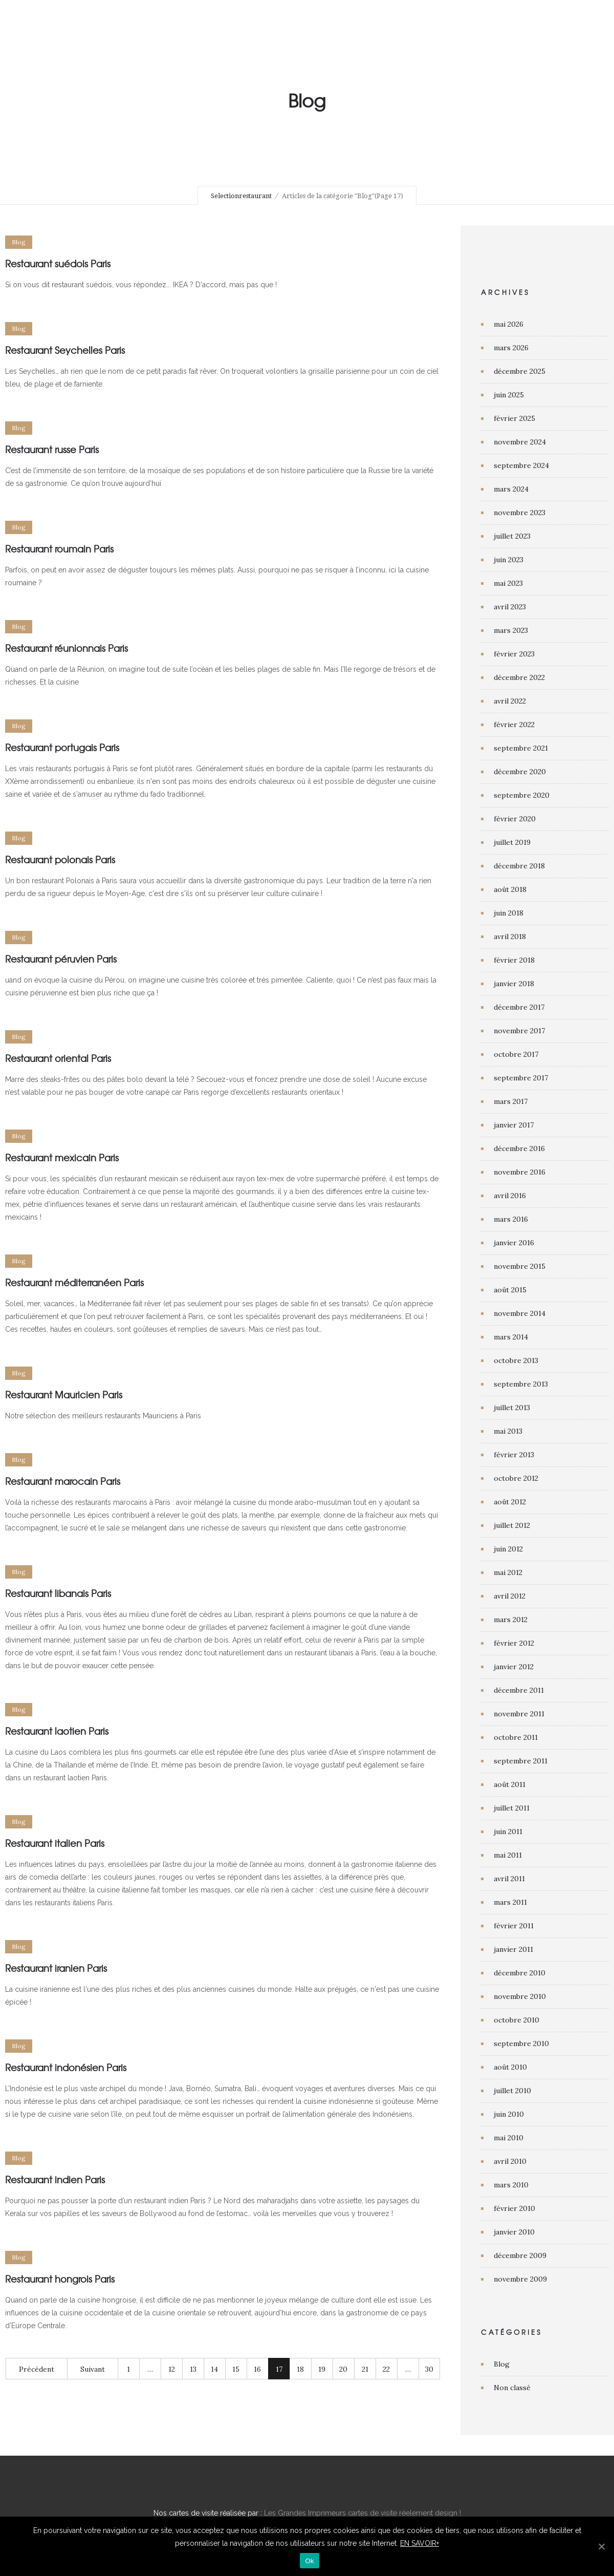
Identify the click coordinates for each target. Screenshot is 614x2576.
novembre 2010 (520, 1996)
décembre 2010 (519, 1972)
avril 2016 (510, 1195)
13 (193, 2369)
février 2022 (514, 724)
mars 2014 (511, 1337)
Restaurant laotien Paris (56, 1731)
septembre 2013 (521, 1384)
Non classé (512, 2387)
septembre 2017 (521, 1077)
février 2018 (514, 960)
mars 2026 (511, 347)
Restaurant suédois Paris (58, 263)
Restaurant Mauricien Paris (63, 1394)
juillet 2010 (512, 2090)
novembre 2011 (519, 1713)
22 (386, 2369)
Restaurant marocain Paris (62, 1481)
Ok (309, 2561)
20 (343, 2369)
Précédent (36, 2369)
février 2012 (514, 1643)
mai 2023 (508, 583)
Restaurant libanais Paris (58, 1593)
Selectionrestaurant (241, 196)
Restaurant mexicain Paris (62, 1157)
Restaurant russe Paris (52, 449)
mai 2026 (508, 324)
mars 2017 (511, 1101)
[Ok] (601, 2546)
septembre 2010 (521, 2043)
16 (257, 2369)
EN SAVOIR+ (419, 2543)
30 (429, 2369)
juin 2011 (508, 1831)
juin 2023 (508, 559)
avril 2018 (510, 936)
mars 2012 (511, 1619)
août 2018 (510, 889)
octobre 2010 (516, 2020)
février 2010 (514, 2208)
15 (235, 2369)
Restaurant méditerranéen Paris (74, 1282)
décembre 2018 (519, 865)
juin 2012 (508, 1548)
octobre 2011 (516, 1737)
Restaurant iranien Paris (56, 1968)
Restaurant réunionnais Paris (66, 648)
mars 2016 (511, 1219)
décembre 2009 (520, 2255)
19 (321, 2369)
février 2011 (514, 1925)
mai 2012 (508, 1572)
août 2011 (509, 1784)
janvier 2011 (513, 1949)
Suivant (92, 2369)
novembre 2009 (520, 2279)
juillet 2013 (512, 1407)
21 (365, 2369)
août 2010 (510, 2067)
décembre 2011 (519, 1690)
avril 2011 (509, 1878)
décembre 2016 (519, 1148)
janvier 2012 (514, 1666)
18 (300, 2369)
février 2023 (514, 653)
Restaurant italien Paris (54, 1843)
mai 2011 (508, 1855)
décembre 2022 (519, 677)
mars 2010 (511, 2184)
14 (214, 2369)
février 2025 (514, 418)
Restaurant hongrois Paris (60, 2279)
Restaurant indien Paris (55, 2179)
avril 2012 (509, 1596)
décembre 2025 (519, 371)
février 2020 (515, 818)
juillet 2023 (512, 536)
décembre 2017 (519, 1007)
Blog (502, 2364)
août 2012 (510, 1501)
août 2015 (510, 1289)
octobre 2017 (516, 1054)
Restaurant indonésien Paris (65, 2067)
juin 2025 (509, 394)
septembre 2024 (521, 465)
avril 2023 (510, 606)
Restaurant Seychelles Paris (65, 350)
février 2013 (514, 1454)
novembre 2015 (519, 1266)
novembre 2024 (520, 441)
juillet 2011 (512, 1808)
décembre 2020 (520, 771)
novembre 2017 (519, 1030)
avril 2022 (510, 701)
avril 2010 (510, 2161)
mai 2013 (508, 1431)
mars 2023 (511, 630)
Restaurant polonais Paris (60, 859)
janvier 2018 (514, 983)
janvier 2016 (514, 1242)
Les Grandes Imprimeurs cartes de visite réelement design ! (362, 2513)
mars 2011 (510, 1902)
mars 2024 (511, 489)
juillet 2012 (512, 1525)
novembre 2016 (519, 1172)
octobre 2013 (516, 1360)
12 (171, 2369)
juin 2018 (508, 913)
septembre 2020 (522, 795)
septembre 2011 (520, 1760)
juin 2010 (509, 2114)
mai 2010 (508, 2137)
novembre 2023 (519, 512)
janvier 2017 (514, 1125)
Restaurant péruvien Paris (61, 959)
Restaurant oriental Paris (58, 1058)
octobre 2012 (516, 1478)
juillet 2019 (512, 842)
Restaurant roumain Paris (59, 549)
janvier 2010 (514, 2232)
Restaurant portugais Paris (62, 747)
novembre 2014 (519, 1313)
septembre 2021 (521, 748)
